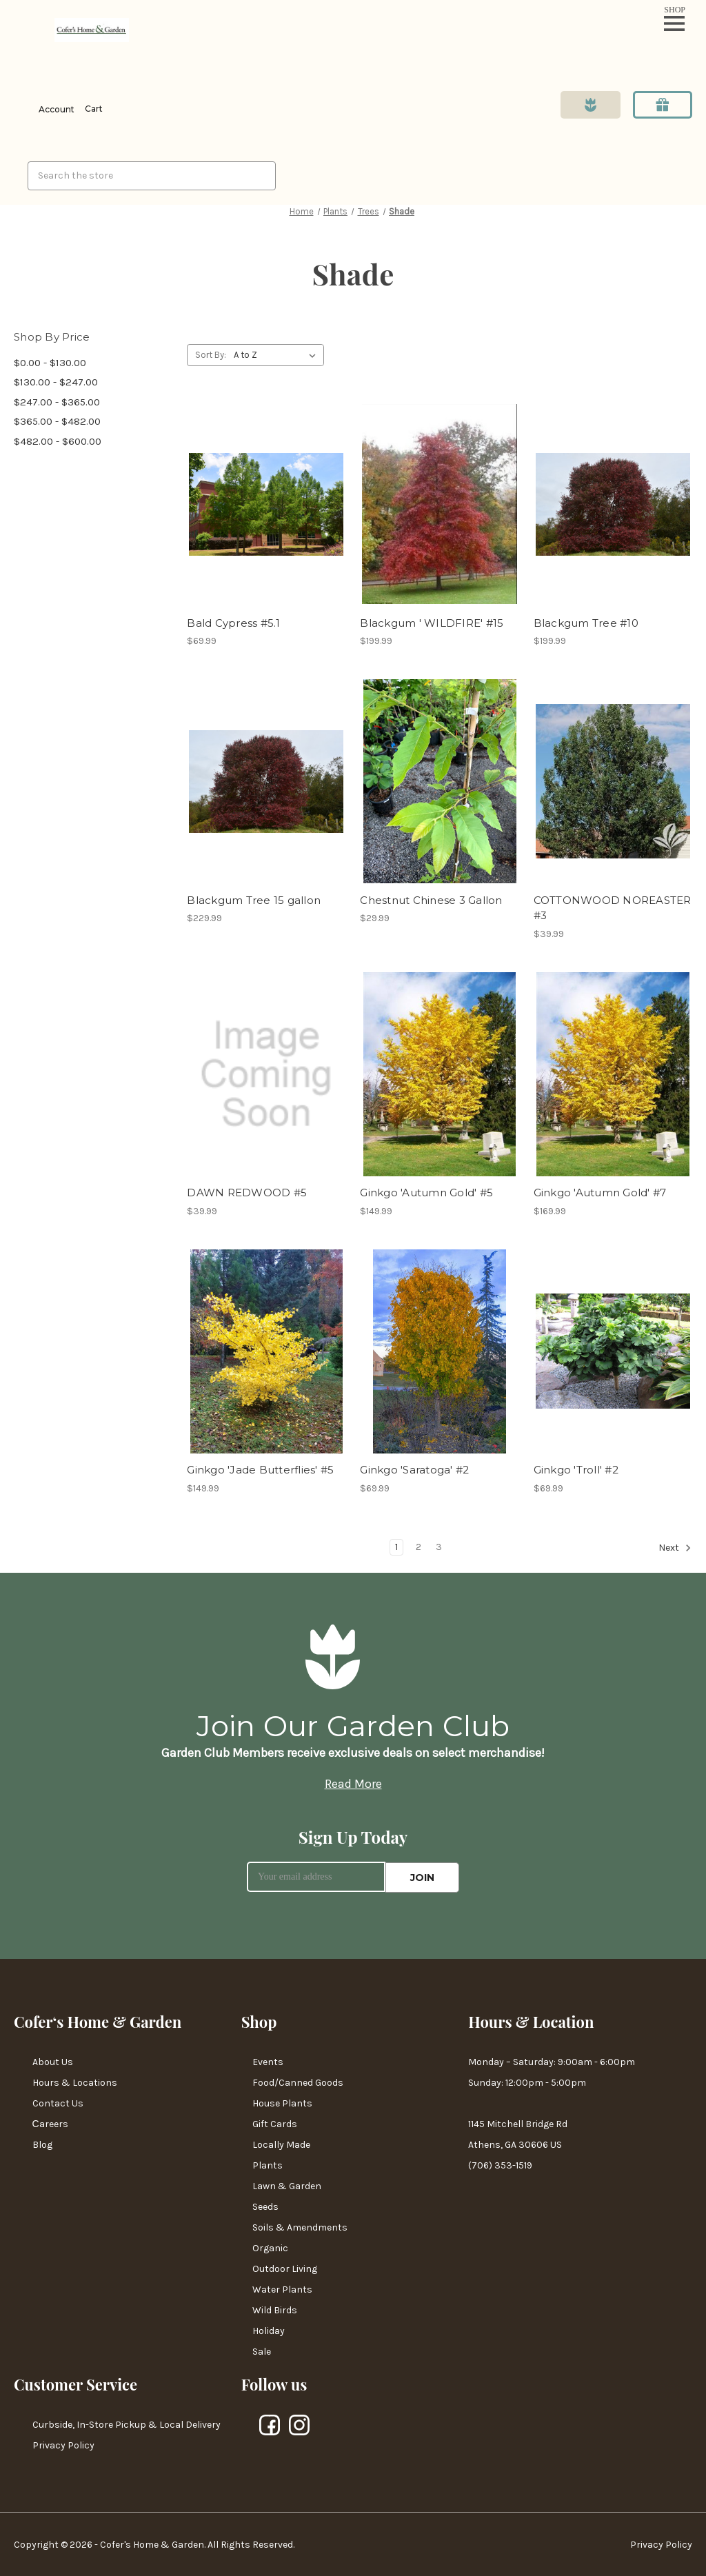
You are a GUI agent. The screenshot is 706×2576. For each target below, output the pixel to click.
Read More (353, 1783)
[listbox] (277, 355)
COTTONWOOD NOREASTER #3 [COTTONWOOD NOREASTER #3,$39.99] (613, 908)
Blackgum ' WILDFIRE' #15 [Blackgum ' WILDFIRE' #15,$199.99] (431, 623)
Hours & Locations (74, 2082)
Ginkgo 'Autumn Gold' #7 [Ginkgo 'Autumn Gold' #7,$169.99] (600, 1192)
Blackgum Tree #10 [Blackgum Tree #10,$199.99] (586, 623)
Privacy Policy (63, 2445)
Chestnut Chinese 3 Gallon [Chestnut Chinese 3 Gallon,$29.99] (431, 900)
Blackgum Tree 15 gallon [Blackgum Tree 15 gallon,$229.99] (254, 900)
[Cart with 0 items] (92, 109)
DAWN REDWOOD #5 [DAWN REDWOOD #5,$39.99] (247, 1192)
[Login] (44, 110)
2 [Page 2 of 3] (418, 1547)
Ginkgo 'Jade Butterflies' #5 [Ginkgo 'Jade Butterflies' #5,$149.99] (260, 1469)
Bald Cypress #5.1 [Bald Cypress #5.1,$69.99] (233, 623)
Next (675, 1548)
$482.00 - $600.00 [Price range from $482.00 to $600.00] (57, 441)
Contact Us (57, 2103)
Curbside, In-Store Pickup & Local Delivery (126, 2424)
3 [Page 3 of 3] (439, 1547)
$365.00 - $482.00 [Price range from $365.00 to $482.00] (57, 421)
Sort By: (210, 355)
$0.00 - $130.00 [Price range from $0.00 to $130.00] (50, 362)
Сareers (50, 2123)
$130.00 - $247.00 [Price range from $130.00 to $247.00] (56, 382)
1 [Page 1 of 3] (396, 1547)
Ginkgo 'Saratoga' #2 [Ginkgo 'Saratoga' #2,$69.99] (414, 1469)
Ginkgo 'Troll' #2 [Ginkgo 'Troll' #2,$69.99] (576, 1469)
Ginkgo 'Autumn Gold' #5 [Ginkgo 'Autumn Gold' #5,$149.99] (426, 1192)
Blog (42, 2144)
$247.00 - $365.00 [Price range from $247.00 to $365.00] (57, 402)
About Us (52, 2061)
